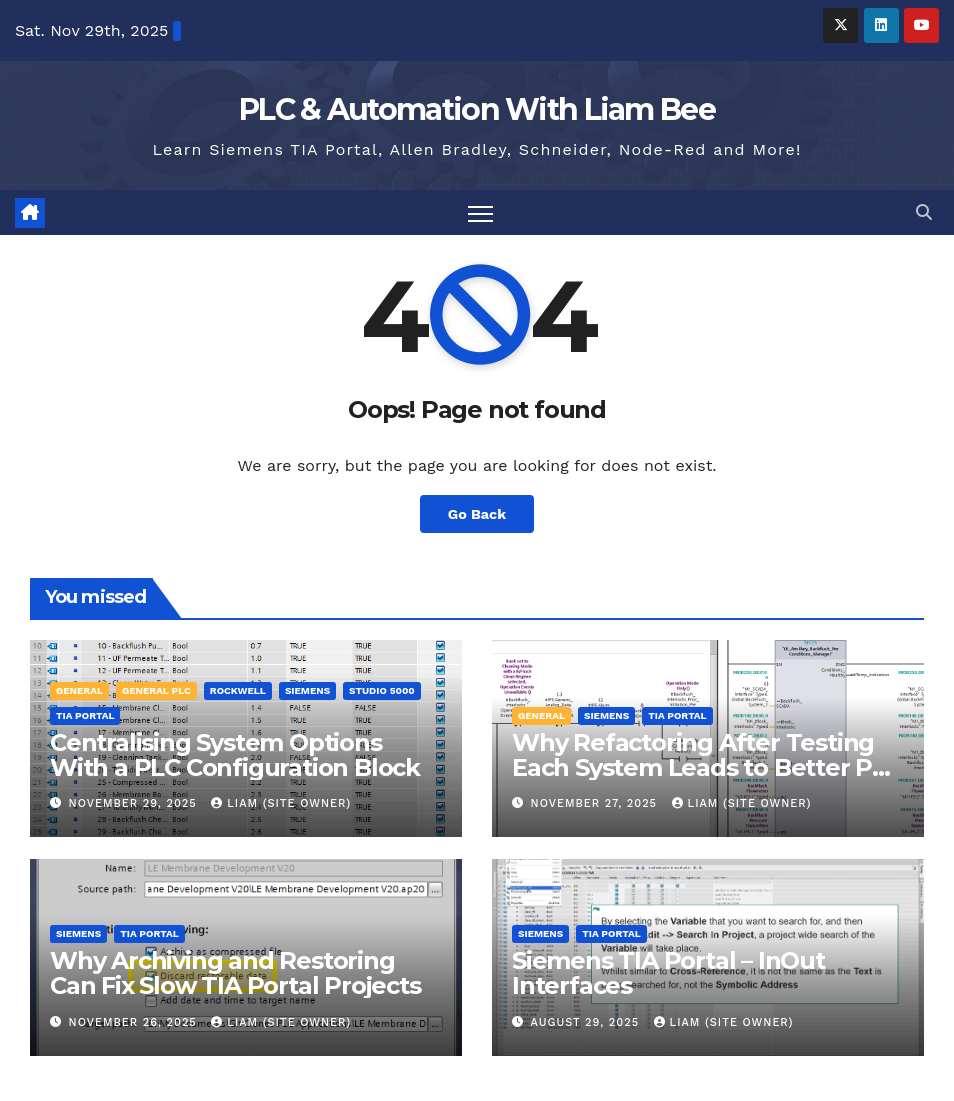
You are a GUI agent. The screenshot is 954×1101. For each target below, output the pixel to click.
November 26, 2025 (135, 1022)
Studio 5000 (382, 690)
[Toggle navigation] (480, 212)
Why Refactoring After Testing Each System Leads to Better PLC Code (707, 767)
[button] (924, 212)
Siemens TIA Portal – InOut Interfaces (668, 973)
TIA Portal (85, 715)
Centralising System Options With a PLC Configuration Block (235, 755)
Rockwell (238, 690)
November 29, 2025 (135, 803)
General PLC (156, 690)
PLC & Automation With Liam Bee (477, 109)
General (79, 690)
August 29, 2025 (587, 1022)
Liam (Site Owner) (281, 803)
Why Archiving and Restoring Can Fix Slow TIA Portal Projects (235, 973)
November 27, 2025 (596, 803)
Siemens (307, 690)
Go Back (477, 514)
